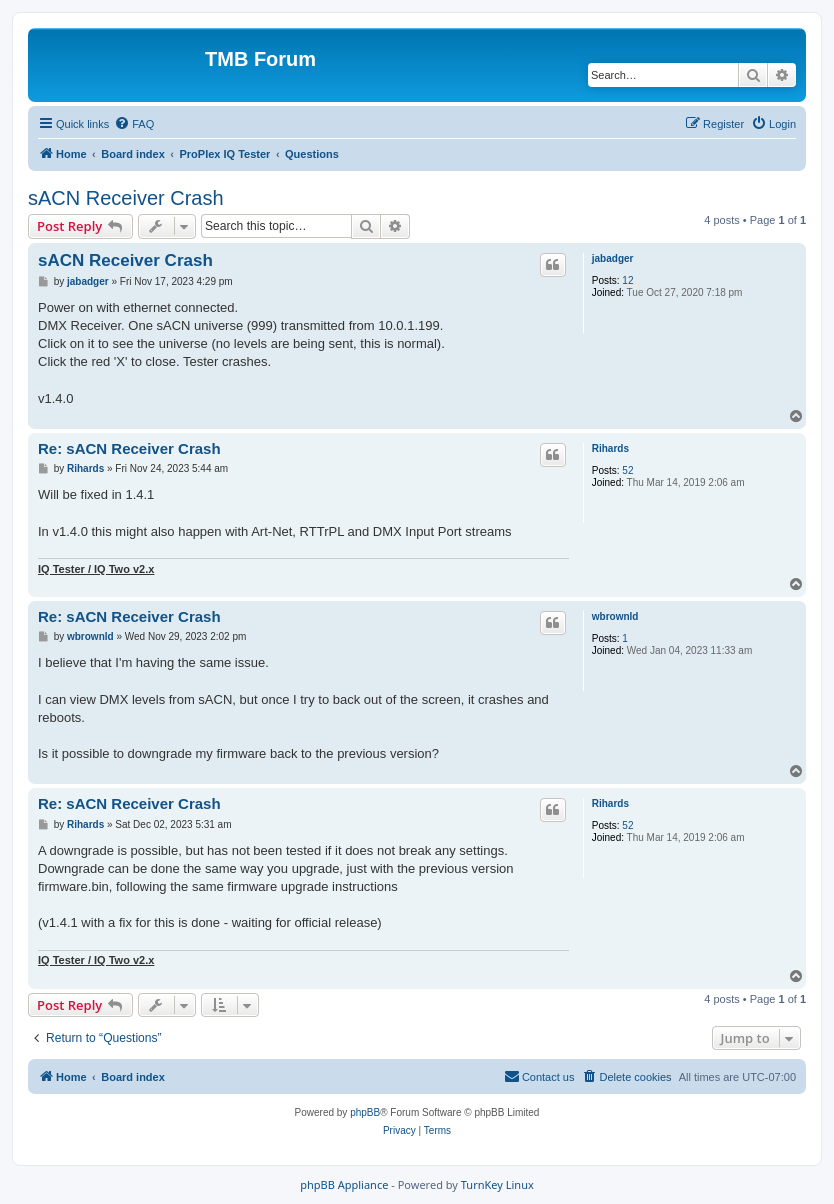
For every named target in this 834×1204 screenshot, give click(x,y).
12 (627, 280)
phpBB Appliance (344, 1184)
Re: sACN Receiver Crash (129, 448)
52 (627, 470)
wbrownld (615, 616)
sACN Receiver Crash (126, 198)
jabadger (613, 258)
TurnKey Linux (497, 1184)
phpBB (365, 1112)
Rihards (610, 448)
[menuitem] (134, 124)
